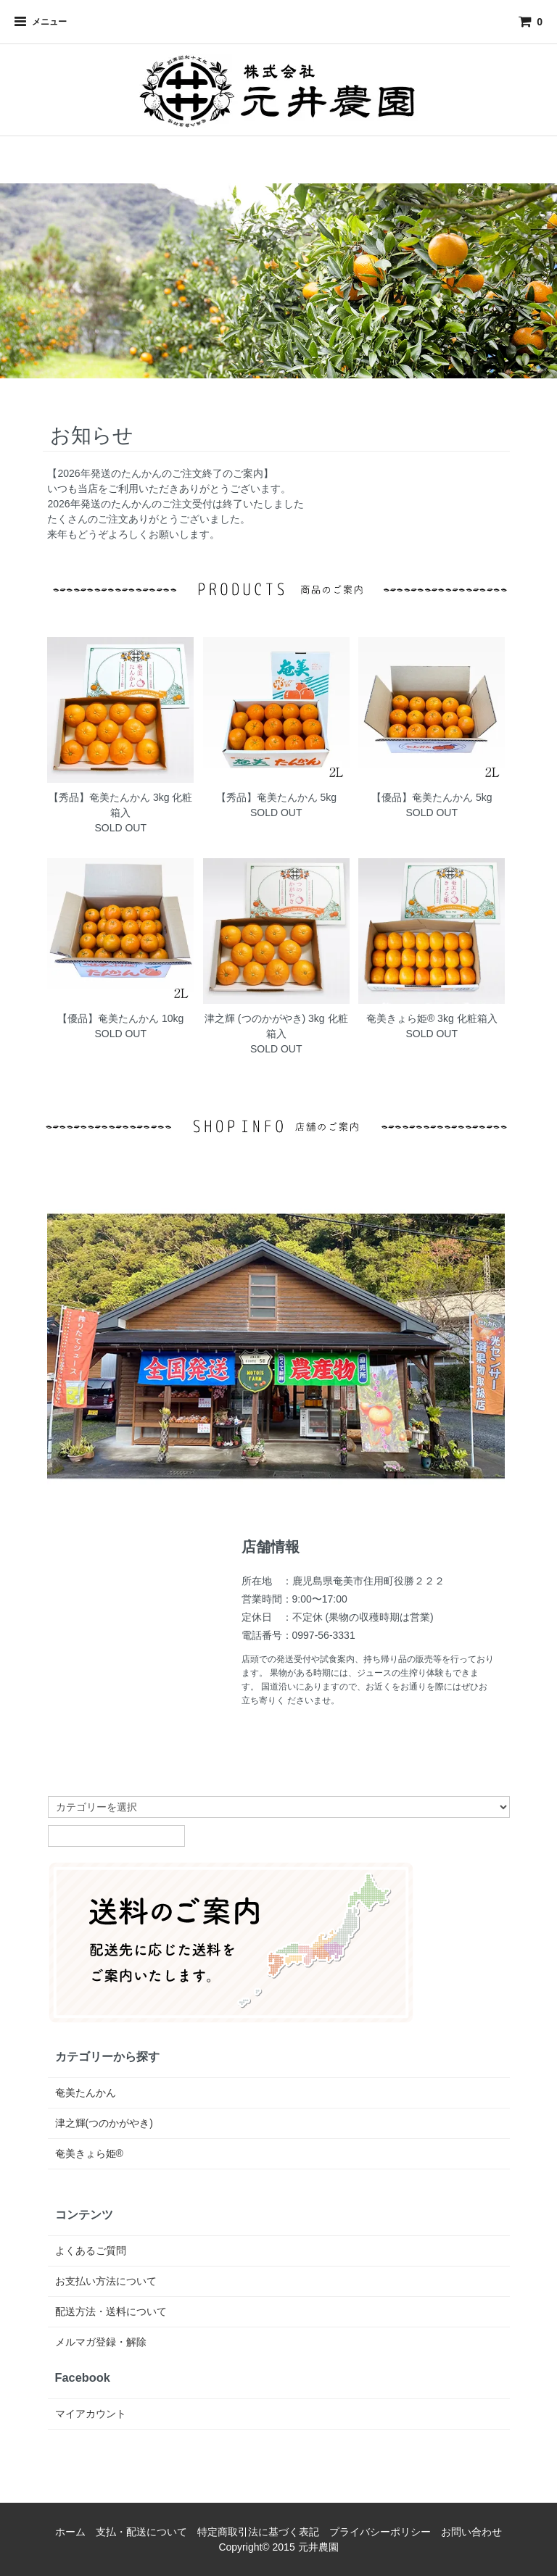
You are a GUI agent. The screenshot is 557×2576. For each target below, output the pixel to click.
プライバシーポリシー (380, 2532)
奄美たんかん (85, 2092)
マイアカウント (90, 2413)
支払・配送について (141, 2532)
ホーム (70, 2532)
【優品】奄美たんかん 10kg (120, 1018)
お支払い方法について (106, 2281)
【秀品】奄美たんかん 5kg (276, 797)
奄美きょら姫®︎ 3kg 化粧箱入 (432, 1018)
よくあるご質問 (90, 2250)
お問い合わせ (471, 2532)
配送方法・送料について (111, 2311)
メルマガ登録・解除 (101, 2342)
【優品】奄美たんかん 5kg (431, 797)
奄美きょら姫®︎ (89, 2153)
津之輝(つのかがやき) (104, 2123)
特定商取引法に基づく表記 (258, 2532)
